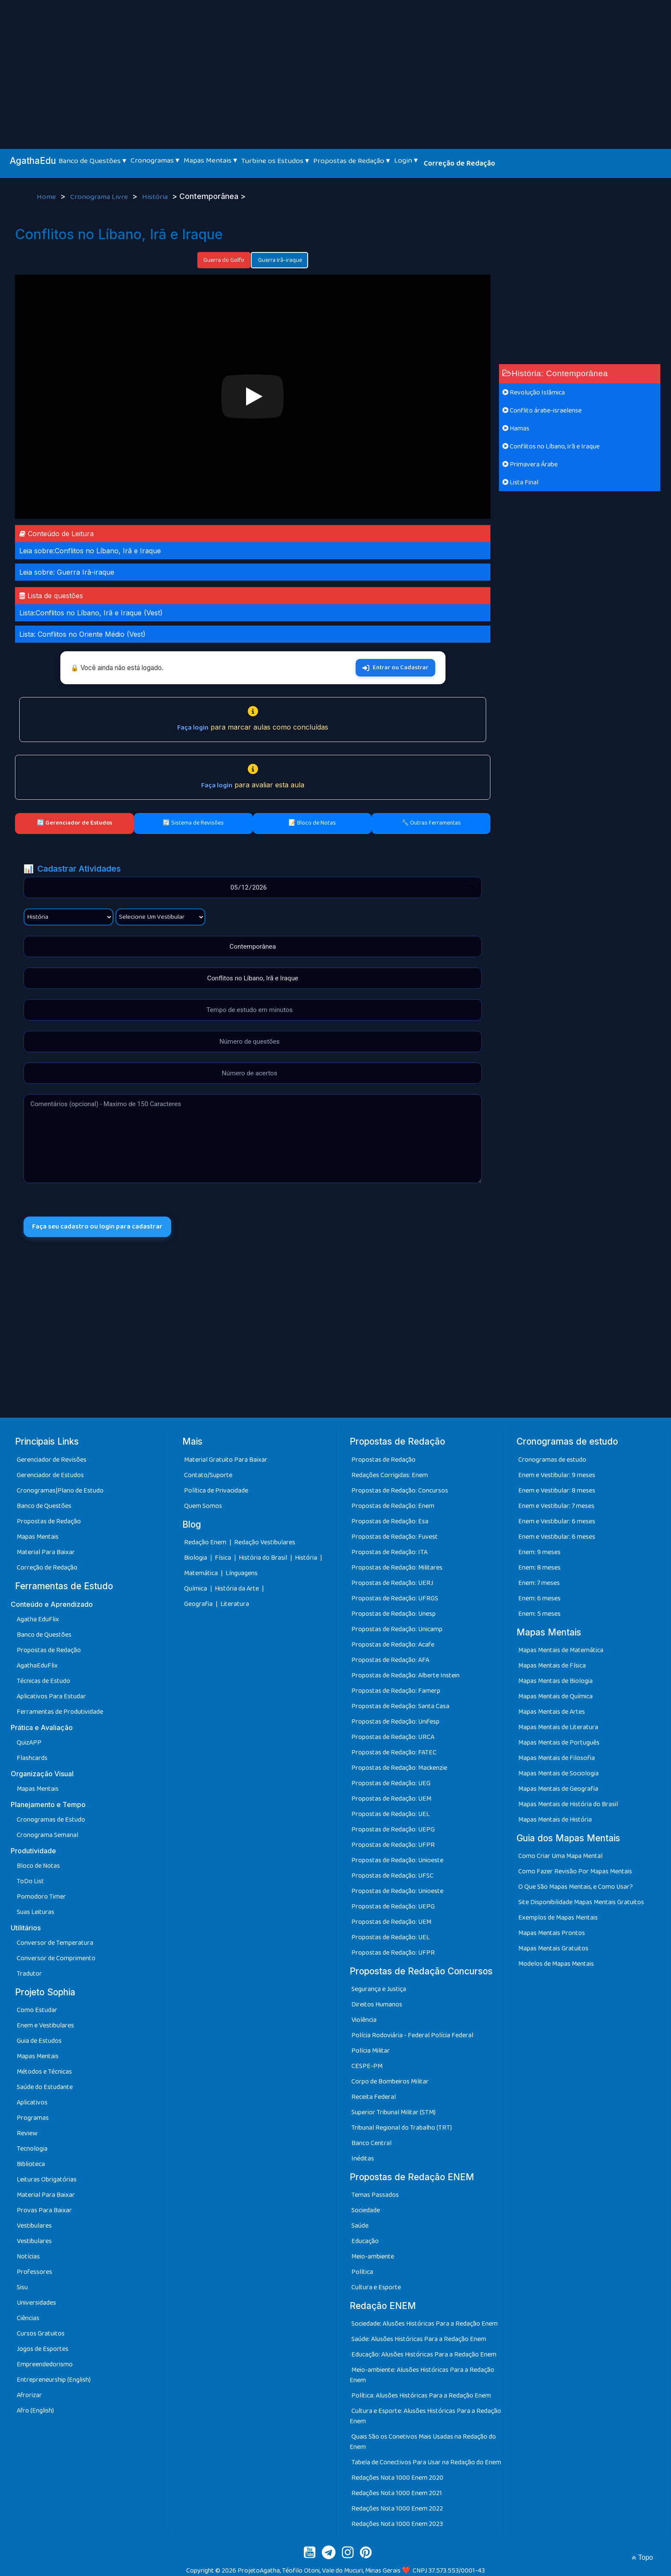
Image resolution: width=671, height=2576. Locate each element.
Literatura (234, 1604)
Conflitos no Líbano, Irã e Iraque (551, 446)
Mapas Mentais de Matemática (560, 1650)
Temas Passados (375, 2195)
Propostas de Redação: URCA (392, 1737)
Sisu (22, 2287)
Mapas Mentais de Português (559, 1742)
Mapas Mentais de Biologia (555, 1681)
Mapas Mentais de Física (552, 1665)
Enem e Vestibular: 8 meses (556, 1490)
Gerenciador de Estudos (50, 1475)
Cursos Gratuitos (41, 2333)
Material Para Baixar (46, 1552)
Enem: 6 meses (539, 1598)
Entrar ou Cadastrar (395, 667)
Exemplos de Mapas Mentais (558, 1917)
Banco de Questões (44, 1506)
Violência (364, 2020)
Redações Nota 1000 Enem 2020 (397, 2477)
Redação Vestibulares (264, 1542)
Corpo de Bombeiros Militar (390, 2081)
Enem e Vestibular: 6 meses (556, 1521)
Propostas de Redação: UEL (390, 1814)
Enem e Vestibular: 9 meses (556, 1475)
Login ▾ (406, 160)
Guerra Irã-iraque (279, 260)
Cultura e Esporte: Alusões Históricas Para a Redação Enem (425, 2416)
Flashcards (32, 1758)
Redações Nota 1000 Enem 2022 (397, 2508)
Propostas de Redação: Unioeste (397, 1860)
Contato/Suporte (208, 1475)
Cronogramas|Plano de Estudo (60, 1490)
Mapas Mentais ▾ (210, 160)
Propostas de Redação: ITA (389, 1552)
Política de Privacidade (216, 1490)
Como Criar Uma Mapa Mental (560, 1856)
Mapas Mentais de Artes (551, 1711)
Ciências (28, 2318)
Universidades (36, 2302)
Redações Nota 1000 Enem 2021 (396, 2493)
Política (362, 2272)
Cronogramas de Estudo (51, 1819)
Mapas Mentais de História (555, 1819)
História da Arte (237, 1588)
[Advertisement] (335, 64)
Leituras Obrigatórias (47, 2179)
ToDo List (30, 1881)
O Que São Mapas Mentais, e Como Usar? (575, 1887)
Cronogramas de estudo (552, 1459)
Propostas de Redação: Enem (392, 1506)
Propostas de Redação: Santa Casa (400, 1706)
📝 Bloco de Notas (312, 823)
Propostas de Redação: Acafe (392, 1644)
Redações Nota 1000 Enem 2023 (397, 2524)
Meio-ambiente (372, 2256)
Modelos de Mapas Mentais (556, 1964)
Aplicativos (32, 2102)
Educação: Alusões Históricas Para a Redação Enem (423, 2354)
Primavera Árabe (530, 464)
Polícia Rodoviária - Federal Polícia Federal (412, 2035)
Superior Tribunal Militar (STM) (393, 2112)
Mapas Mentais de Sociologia (558, 1773)
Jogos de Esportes (42, 2349)
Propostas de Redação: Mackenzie (399, 1768)
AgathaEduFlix (37, 1665)
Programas (33, 2118)
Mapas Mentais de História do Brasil (568, 1804)
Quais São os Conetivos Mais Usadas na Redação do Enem (423, 2441)
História (155, 197)
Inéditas (362, 2158)
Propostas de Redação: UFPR (393, 1845)
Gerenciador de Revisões (51, 1459)
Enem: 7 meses (539, 1583)
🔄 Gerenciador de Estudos (74, 823)
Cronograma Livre (100, 197)
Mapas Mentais (38, 1536)
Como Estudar (37, 2010)
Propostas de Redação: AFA (390, 1660)
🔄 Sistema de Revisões (193, 823)
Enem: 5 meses (539, 1614)
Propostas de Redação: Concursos (399, 1490)
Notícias (28, 2256)
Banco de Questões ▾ (92, 161)
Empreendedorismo (45, 2364)
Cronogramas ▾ (155, 160)
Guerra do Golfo (223, 260)
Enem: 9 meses (539, 1552)
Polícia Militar (370, 2050)
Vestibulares (34, 2225)
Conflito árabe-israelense (542, 410)
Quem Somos (203, 1506)
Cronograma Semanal (47, 1835)
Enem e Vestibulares (45, 2025)
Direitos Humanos (376, 2004)
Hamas (515, 428)
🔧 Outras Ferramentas (431, 823)
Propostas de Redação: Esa (389, 1521)
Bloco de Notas (38, 1866)
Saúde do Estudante (45, 2087)
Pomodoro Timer (41, 1896)
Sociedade (365, 2210)
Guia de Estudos (39, 2041)
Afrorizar (29, 2395)
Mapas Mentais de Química (555, 1696)
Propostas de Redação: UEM (391, 1798)
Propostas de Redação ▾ (351, 161)
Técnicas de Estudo (43, 1681)
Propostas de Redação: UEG (391, 1783)
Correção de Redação (459, 163)
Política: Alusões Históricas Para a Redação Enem (421, 2395)
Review (27, 2133)
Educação (365, 2241)
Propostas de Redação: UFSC (392, 1875)
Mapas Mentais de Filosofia (556, 1758)
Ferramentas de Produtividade (60, 1711)
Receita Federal (373, 2097)
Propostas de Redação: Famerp (395, 1691)
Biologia (196, 1557)
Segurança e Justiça (378, 1989)
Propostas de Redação (49, 1521)
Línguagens (242, 1573)
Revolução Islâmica (533, 392)
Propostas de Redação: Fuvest (394, 1536)
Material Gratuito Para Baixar (225, 1459)
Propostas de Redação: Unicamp (396, 1629)
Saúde (359, 2225)
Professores (34, 2272)
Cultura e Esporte (376, 2287)
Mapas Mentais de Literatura (558, 1727)
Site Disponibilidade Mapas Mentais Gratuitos (581, 1902)
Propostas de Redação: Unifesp (395, 1721)
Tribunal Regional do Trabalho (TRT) (401, 2127)
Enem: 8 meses (539, 1567)
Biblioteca (31, 2164)
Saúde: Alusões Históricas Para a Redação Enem (418, 2339)
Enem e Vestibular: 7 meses (556, 1506)
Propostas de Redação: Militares (396, 1567)
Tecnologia (32, 2148)
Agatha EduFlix (38, 1619)
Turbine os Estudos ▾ (275, 161)
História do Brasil (263, 1557)
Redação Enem (205, 1542)
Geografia (198, 1604)
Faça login (192, 727)
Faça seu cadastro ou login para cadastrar (97, 1226)
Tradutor (29, 1973)
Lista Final (520, 482)
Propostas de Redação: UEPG (393, 1829)
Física (223, 1557)
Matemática (201, 1573)
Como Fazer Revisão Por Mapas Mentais (575, 1871)
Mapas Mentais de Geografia (558, 1789)
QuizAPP (29, 1742)
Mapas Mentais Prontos (551, 1933)
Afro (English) (35, 2410)
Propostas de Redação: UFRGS (394, 1598)
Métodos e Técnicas (44, 2071)
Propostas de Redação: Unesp (393, 1614)
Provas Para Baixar (44, 2210)
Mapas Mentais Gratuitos (553, 1948)
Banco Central (371, 2143)
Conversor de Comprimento (56, 1958)
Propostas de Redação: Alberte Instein (405, 1675)
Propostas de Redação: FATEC (393, 1752)
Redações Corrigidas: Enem (389, 1475)
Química (196, 1588)
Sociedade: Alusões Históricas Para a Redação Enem (424, 2323)
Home (47, 197)
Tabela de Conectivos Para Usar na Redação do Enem (426, 2462)
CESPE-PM (367, 2066)
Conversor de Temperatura (55, 1943)
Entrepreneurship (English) (54, 2379)
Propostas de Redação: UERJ (392, 1583)
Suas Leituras (35, 1912)
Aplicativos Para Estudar (51, 1696)
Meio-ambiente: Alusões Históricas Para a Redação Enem (422, 2375)
